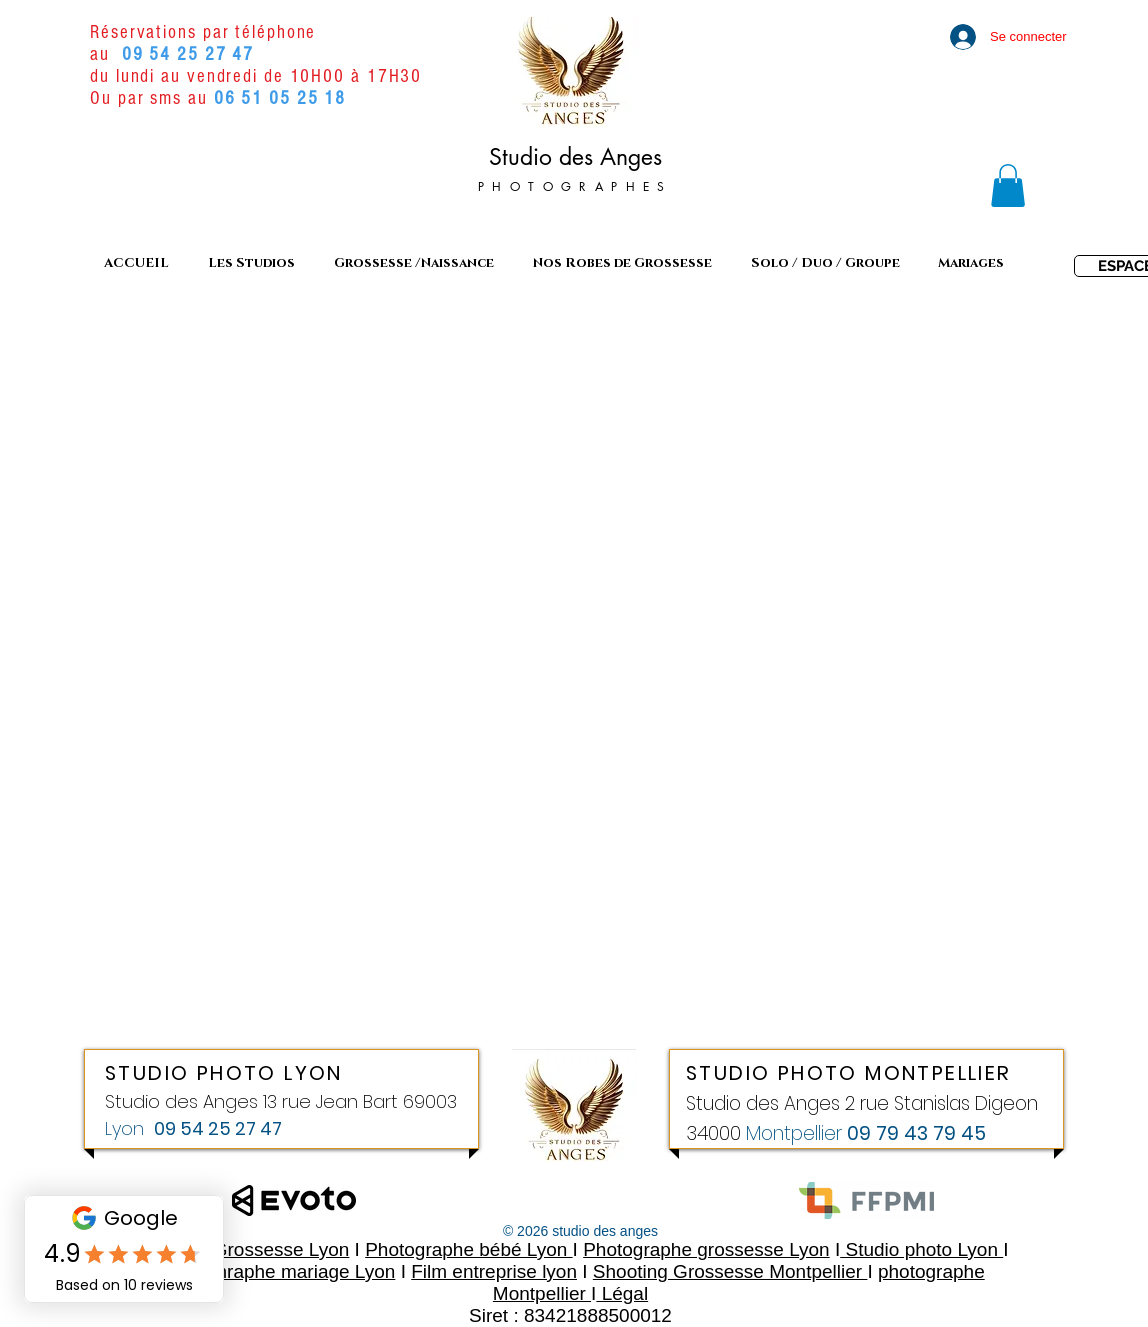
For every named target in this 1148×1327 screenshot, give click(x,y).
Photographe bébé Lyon (468, 1249)
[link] (1008, 185)
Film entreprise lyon (494, 1271)
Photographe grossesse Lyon (706, 1249)
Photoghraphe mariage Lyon (275, 1271)
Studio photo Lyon (921, 1249)
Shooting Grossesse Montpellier (730, 1271)
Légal (622, 1293)
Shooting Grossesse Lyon (240, 1249)
